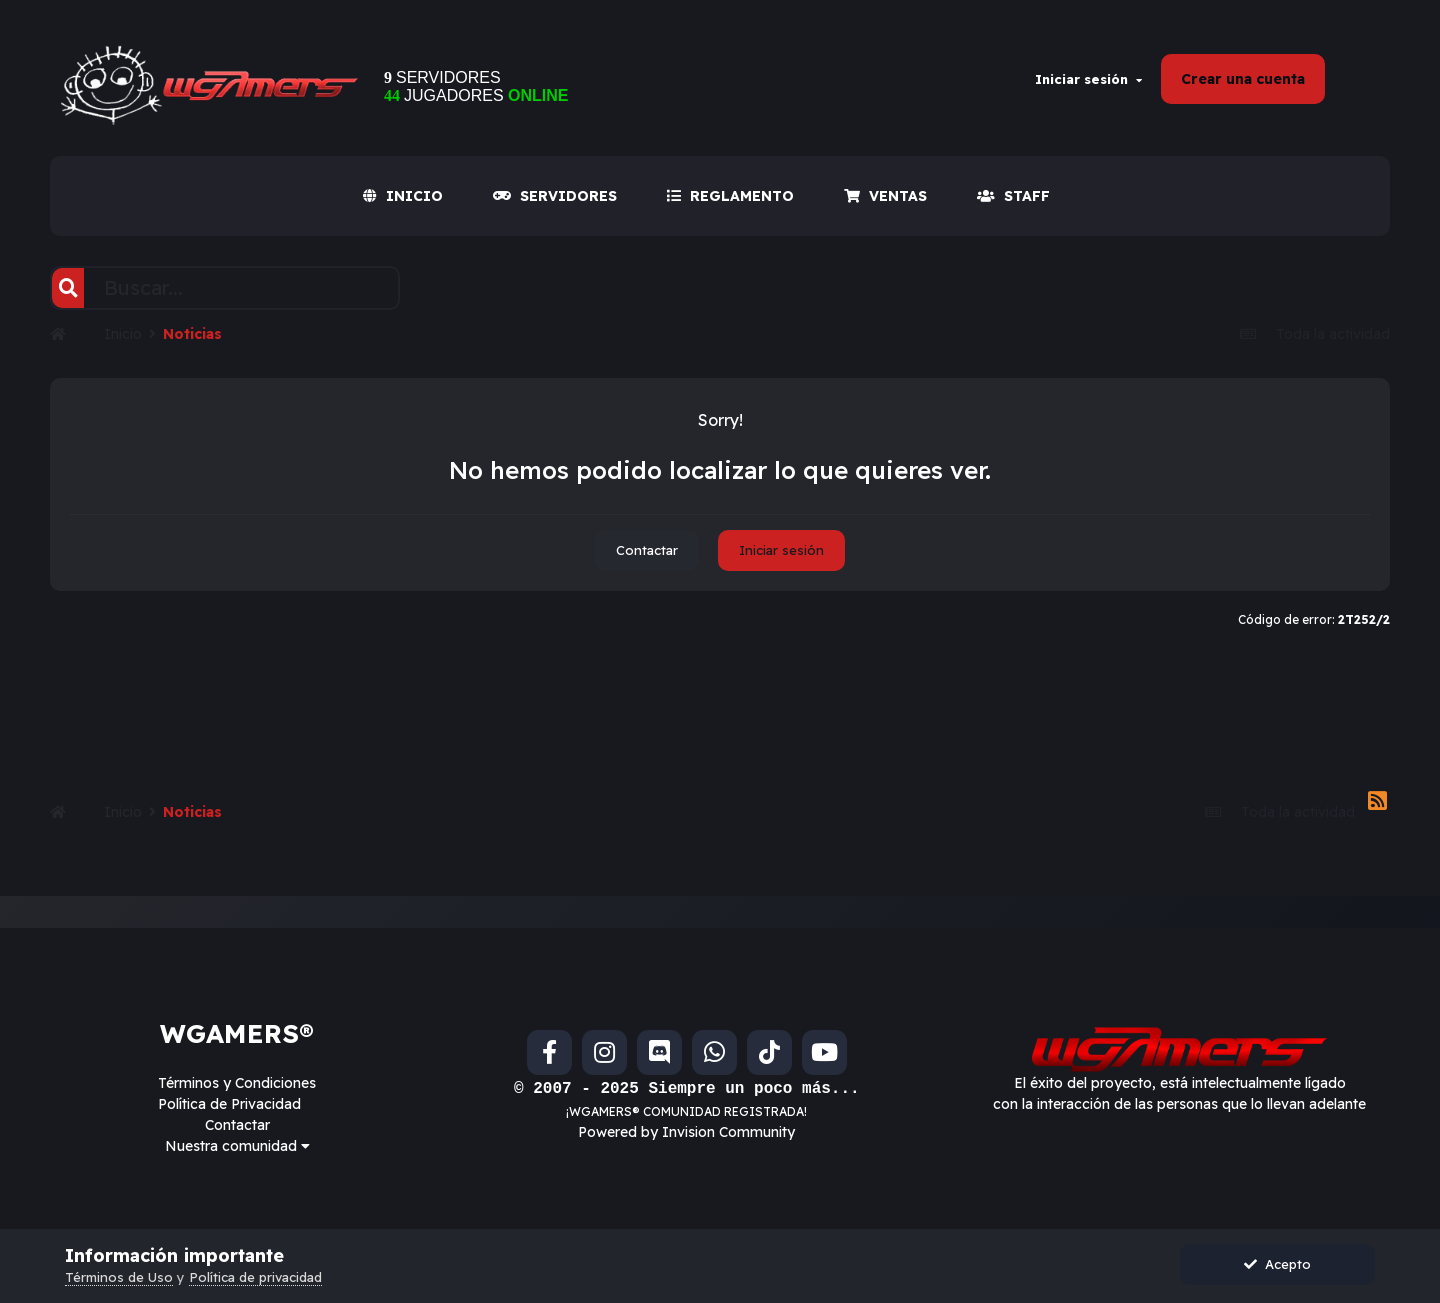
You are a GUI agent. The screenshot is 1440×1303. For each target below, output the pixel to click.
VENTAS (885, 196)
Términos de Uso (119, 1277)
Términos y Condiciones (237, 1083)
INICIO (403, 196)
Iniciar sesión (1088, 79)
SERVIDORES (555, 196)
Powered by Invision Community (686, 1132)
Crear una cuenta (1243, 79)
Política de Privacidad (229, 1104)
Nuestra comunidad (237, 1146)
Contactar (647, 550)
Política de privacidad (255, 1277)
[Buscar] (68, 288)
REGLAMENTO (730, 196)
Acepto (1277, 1264)
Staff (1013, 196)
